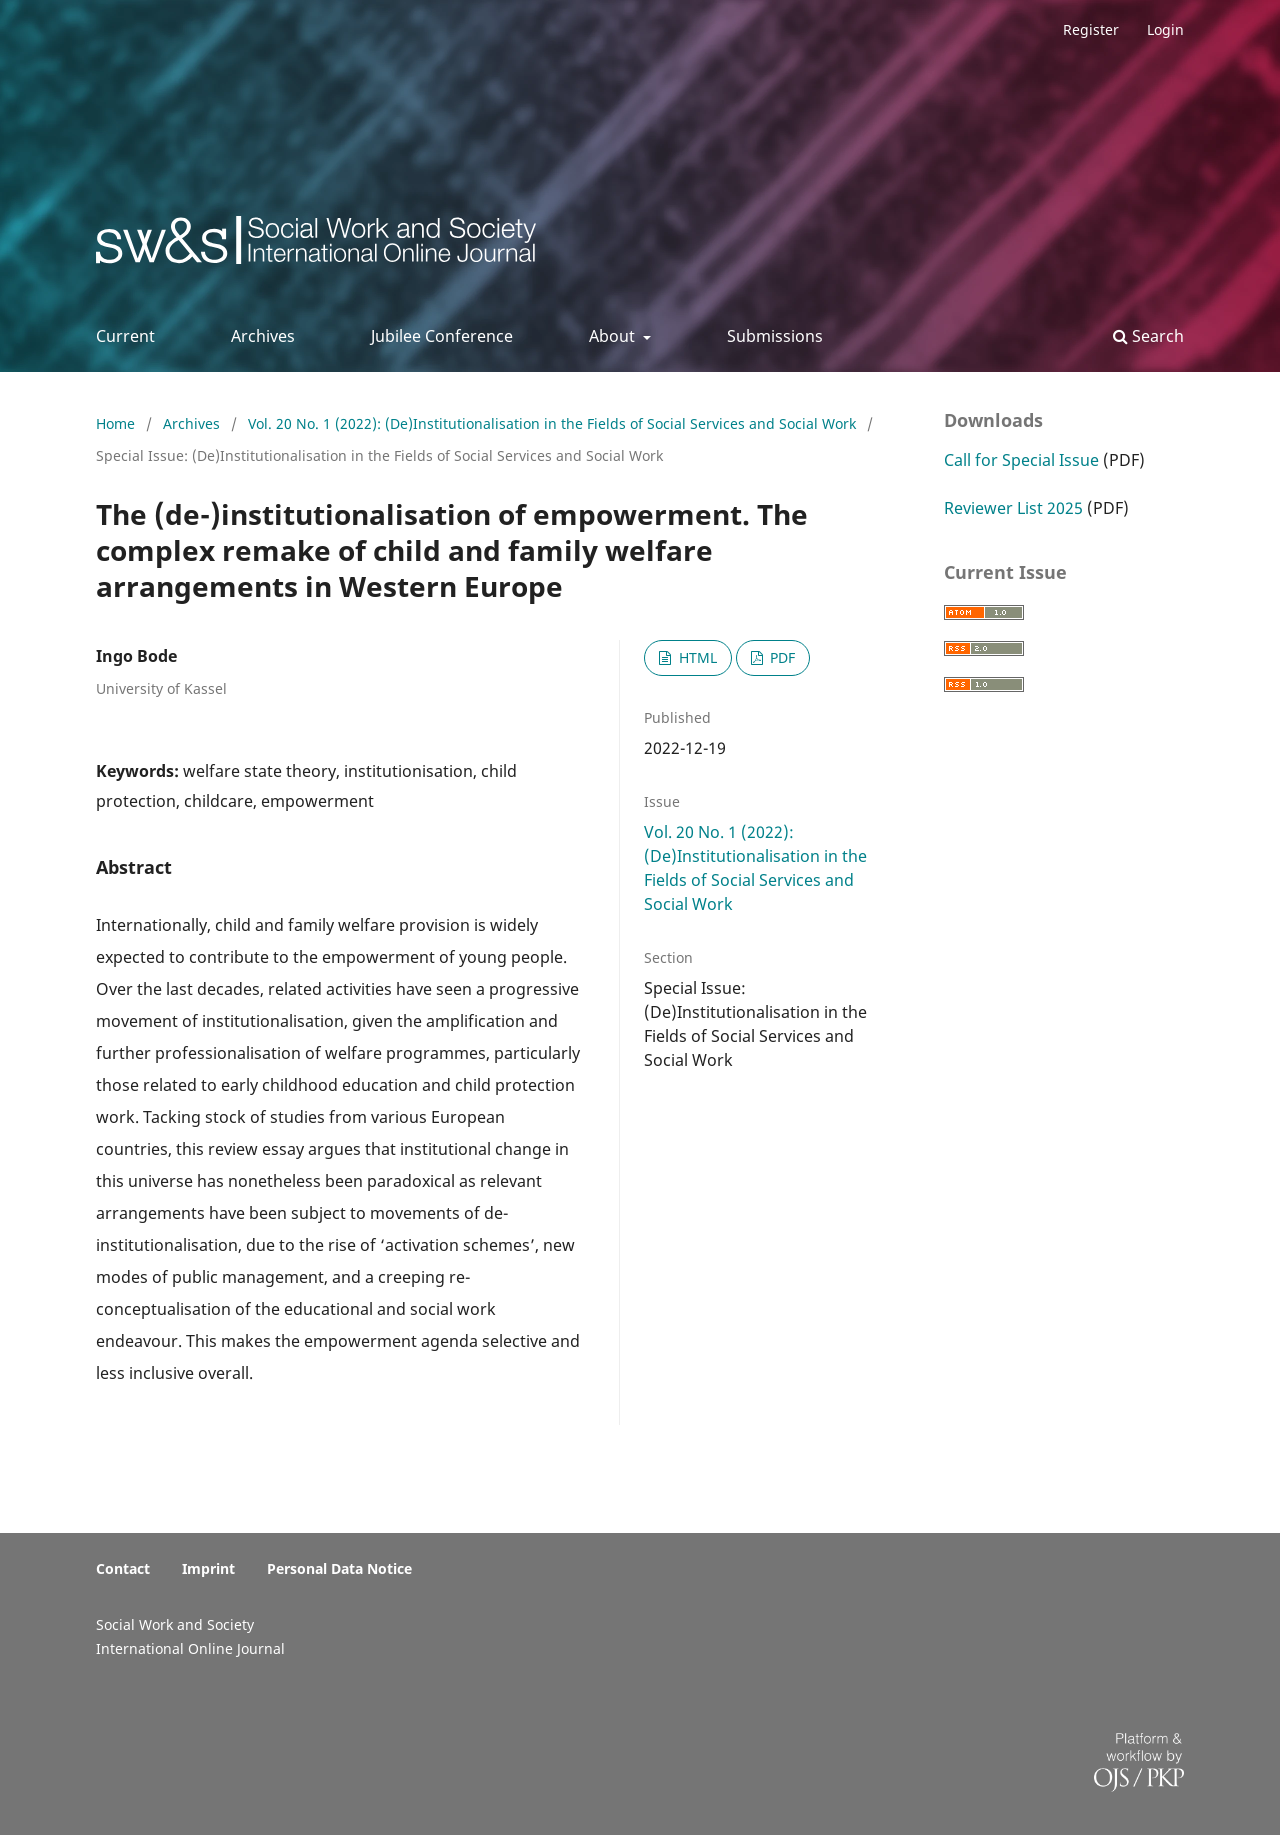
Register (1091, 29)
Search (1148, 336)
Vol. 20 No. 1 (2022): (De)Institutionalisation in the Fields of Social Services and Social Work (554, 423)
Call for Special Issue (1021, 460)
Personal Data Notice (339, 1568)
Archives (263, 336)
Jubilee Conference (442, 336)
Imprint (208, 1568)
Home (117, 423)
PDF (780, 657)
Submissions (775, 336)
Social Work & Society (244, 245)
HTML (696, 657)
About (614, 336)
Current (125, 336)
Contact (123, 1568)
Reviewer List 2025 (1013, 508)
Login (1165, 29)
